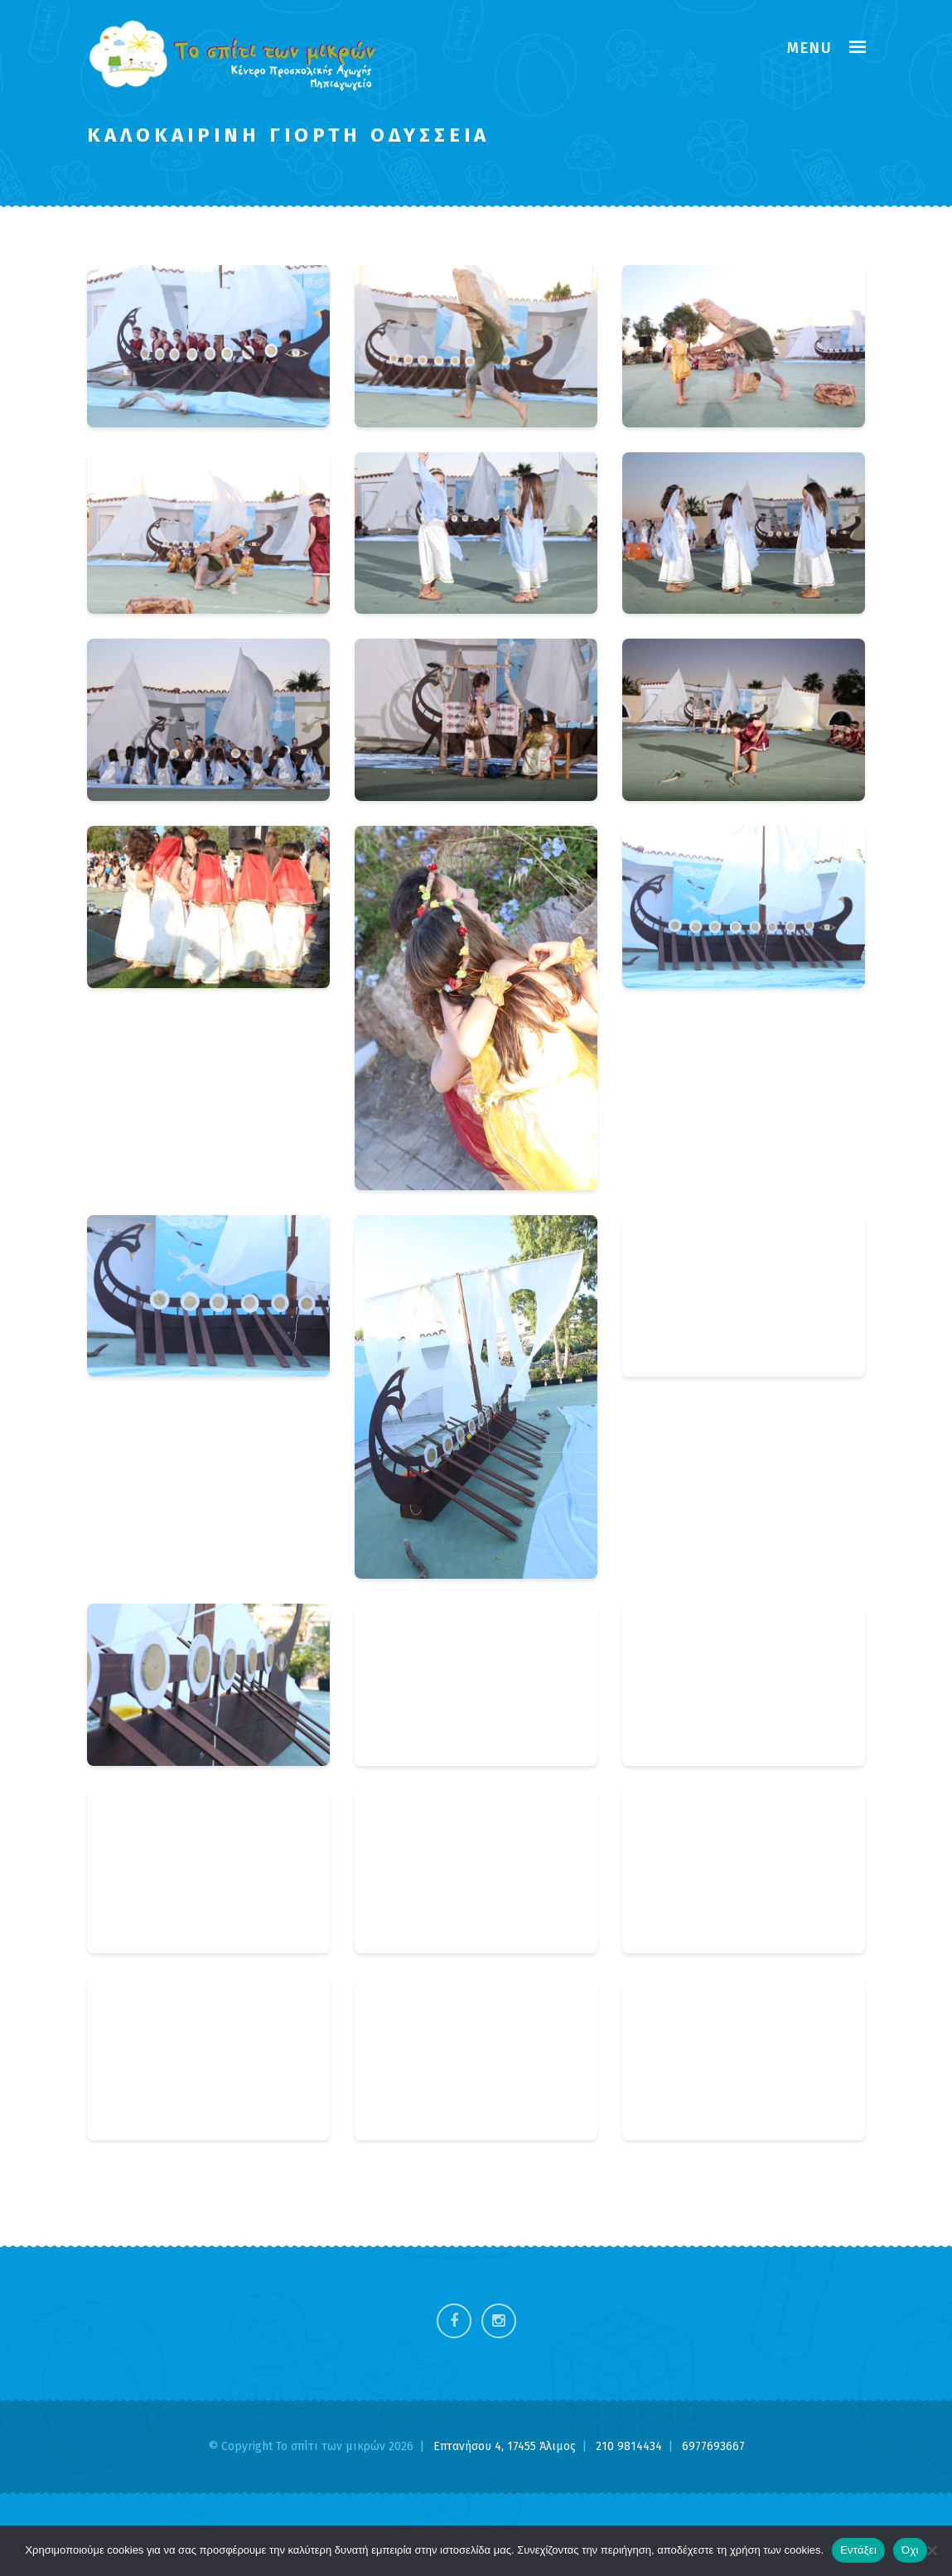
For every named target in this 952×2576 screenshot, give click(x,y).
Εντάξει (858, 2550)
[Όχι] (931, 2550)
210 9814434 (630, 2446)
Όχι (910, 2550)
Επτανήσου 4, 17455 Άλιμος (506, 2446)
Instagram (498, 2320)
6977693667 (713, 2446)
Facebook (454, 2320)
